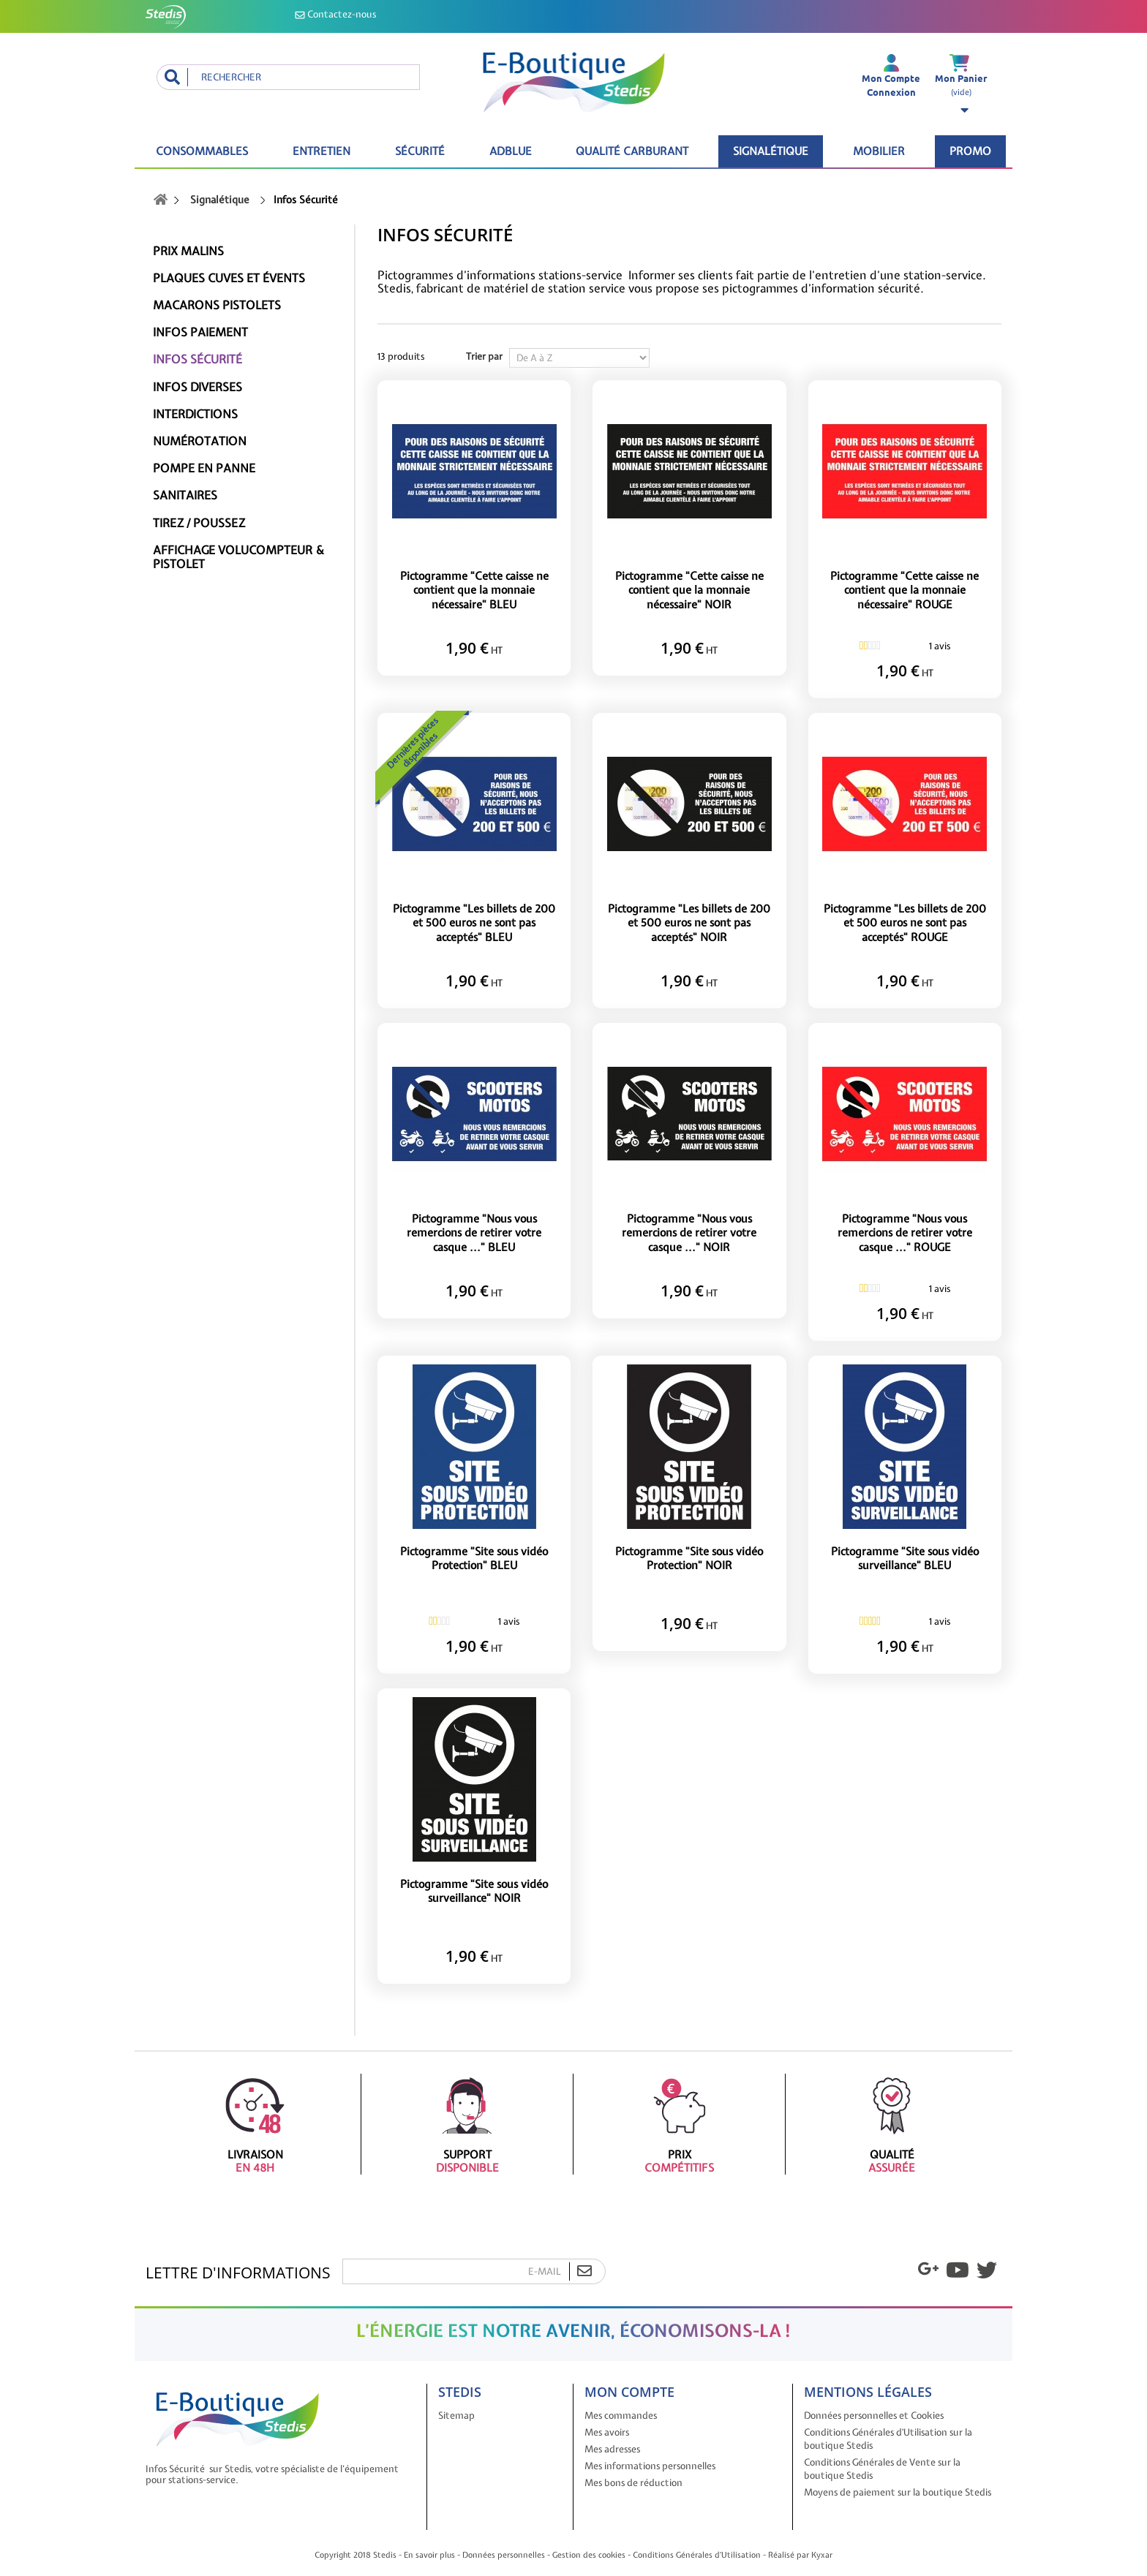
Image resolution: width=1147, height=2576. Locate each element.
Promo (970, 151)
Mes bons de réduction (633, 2483)
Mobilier (879, 151)
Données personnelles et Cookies (874, 2415)
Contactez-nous (335, 14)
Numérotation (200, 441)
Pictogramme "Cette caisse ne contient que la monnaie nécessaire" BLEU (474, 591)
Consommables (202, 151)
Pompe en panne (204, 468)
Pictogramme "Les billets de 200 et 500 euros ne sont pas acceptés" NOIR (689, 923)
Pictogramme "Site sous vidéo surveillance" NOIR (474, 1892)
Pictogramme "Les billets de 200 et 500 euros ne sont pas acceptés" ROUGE (905, 923)
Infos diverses (197, 387)
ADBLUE (510, 151)
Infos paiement (200, 332)
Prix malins (188, 251)
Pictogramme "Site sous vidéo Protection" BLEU (474, 1559)
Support (467, 2124)
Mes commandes (620, 2415)
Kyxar (821, 2555)
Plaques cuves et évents (229, 278)
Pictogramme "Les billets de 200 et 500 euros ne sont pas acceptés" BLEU (474, 923)
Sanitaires (185, 495)
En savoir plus (429, 2555)
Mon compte (629, 2392)
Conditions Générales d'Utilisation (697, 2555)
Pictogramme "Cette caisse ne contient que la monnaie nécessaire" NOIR (689, 591)
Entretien (321, 151)
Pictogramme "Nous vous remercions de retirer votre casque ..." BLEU (474, 1233)
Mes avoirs (606, 2432)
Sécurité (420, 151)
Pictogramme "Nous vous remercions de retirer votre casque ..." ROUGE (905, 1233)
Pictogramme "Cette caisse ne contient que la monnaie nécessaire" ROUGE (904, 591)
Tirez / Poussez (199, 523)
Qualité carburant (632, 151)
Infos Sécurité (197, 359)
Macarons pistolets (217, 305)
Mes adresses (612, 2449)
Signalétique (770, 151)
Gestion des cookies (588, 2555)
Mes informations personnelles (649, 2466)
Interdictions (195, 414)
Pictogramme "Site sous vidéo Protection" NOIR (689, 1559)
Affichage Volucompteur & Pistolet (238, 557)
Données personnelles (503, 2555)
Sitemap (456, 2415)
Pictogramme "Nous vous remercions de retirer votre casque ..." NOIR (689, 1233)
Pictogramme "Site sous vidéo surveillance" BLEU (905, 1559)
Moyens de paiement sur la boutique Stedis (897, 2492)
